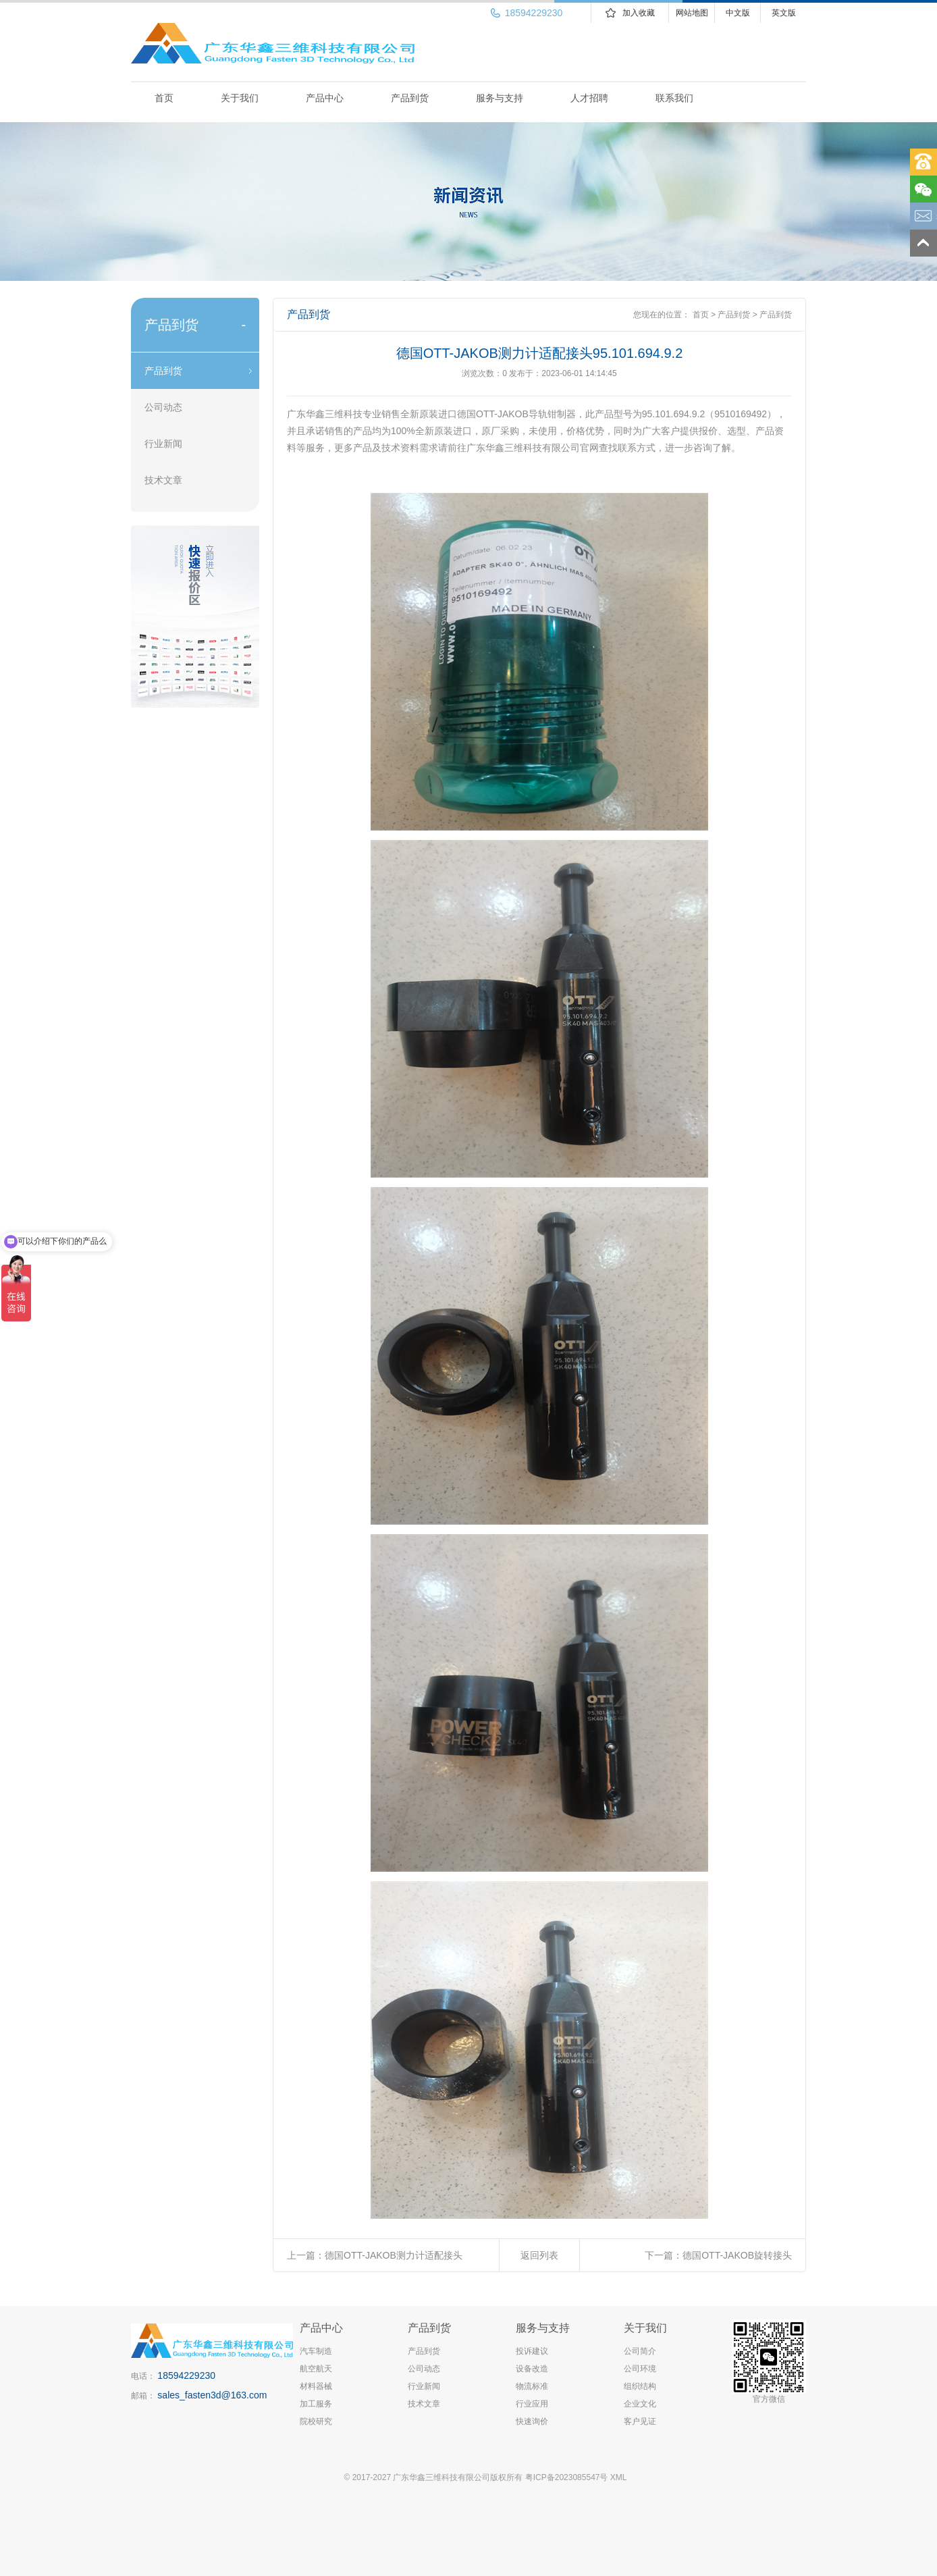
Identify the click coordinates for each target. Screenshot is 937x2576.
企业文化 (640, 2404)
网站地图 (692, 13)
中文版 (738, 13)
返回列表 (539, 2255)
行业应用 (532, 2404)
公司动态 (163, 407)
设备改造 (532, 2368)
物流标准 (532, 2386)
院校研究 (316, 2421)
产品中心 (325, 98)
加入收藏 (638, 13)
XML (618, 2477)
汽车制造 (316, 2351)
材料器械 (316, 2386)
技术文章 (163, 480)
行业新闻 (163, 443)
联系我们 (674, 98)
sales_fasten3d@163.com (212, 2395)
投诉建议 (532, 2351)
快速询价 (532, 2421)
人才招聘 (589, 98)
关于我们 (240, 98)
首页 (164, 98)
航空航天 (316, 2368)
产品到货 (410, 98)
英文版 (784, 13)
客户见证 (640, 2421)
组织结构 (640, 2386)
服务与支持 (499, 98)
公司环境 (640, 2368)
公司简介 (640, 2351)
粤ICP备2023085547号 (566, 2477)
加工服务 (316, 2404)
